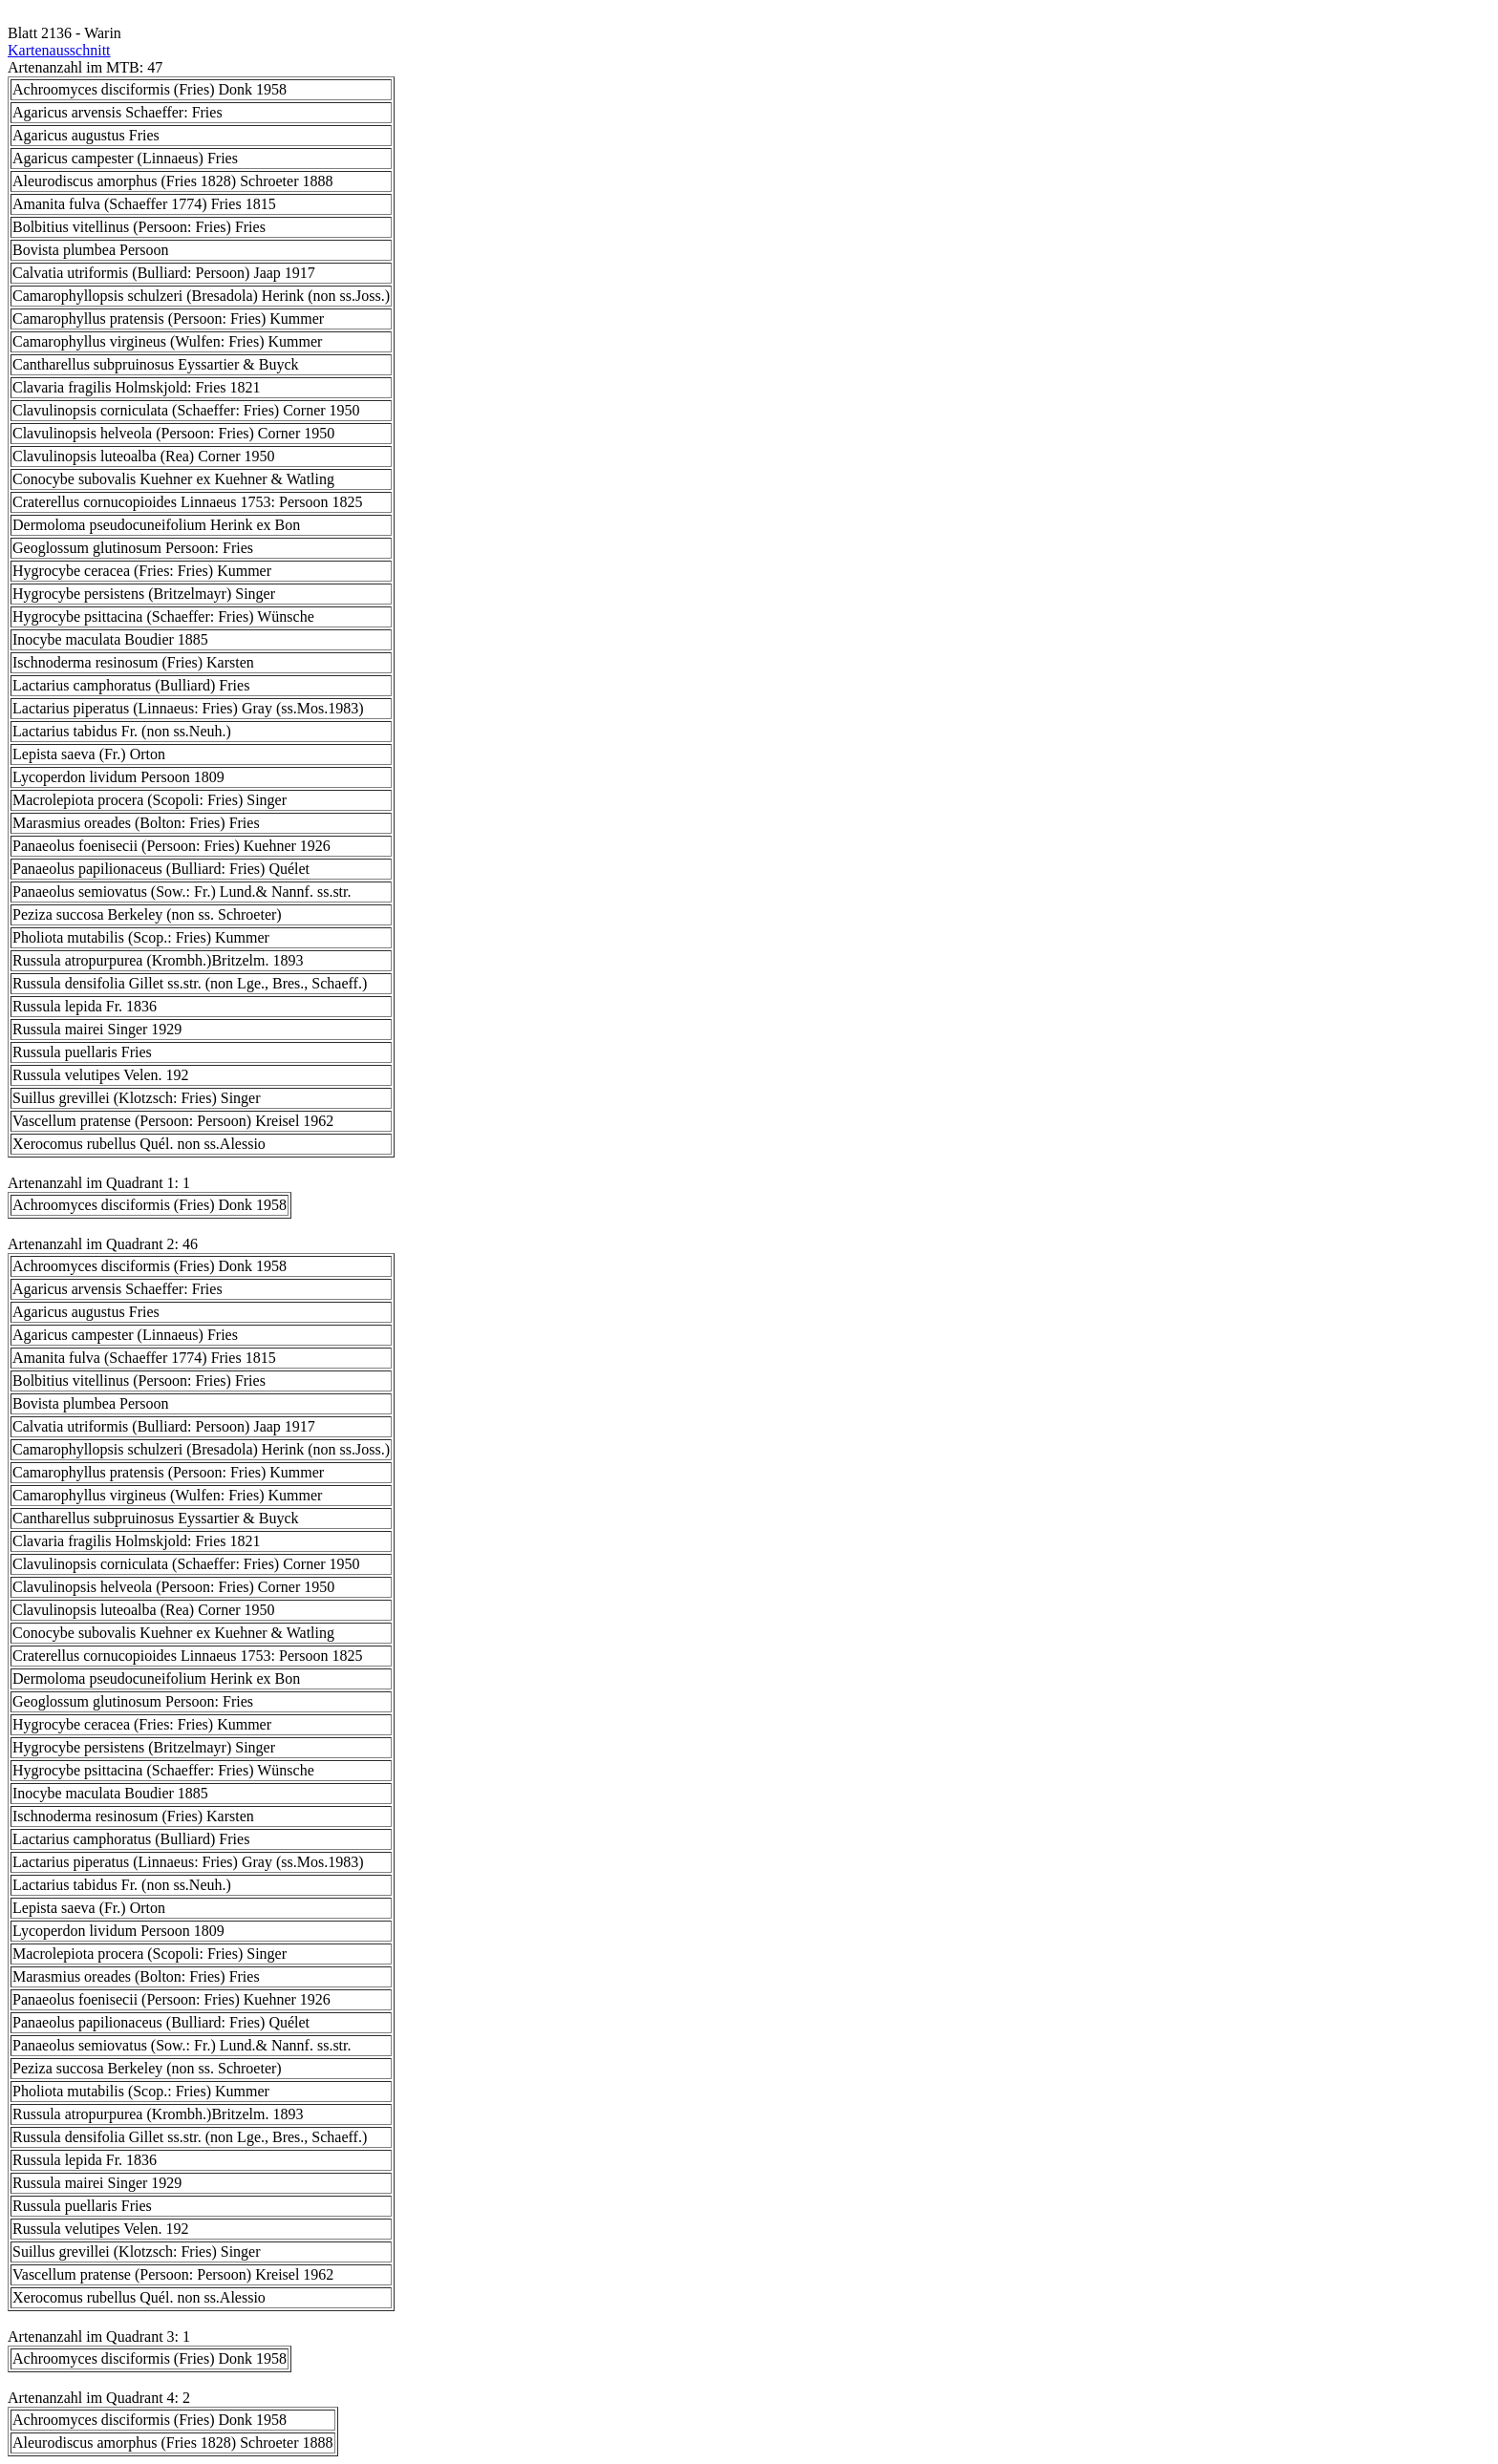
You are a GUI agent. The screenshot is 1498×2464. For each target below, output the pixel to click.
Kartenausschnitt (59, 50)
